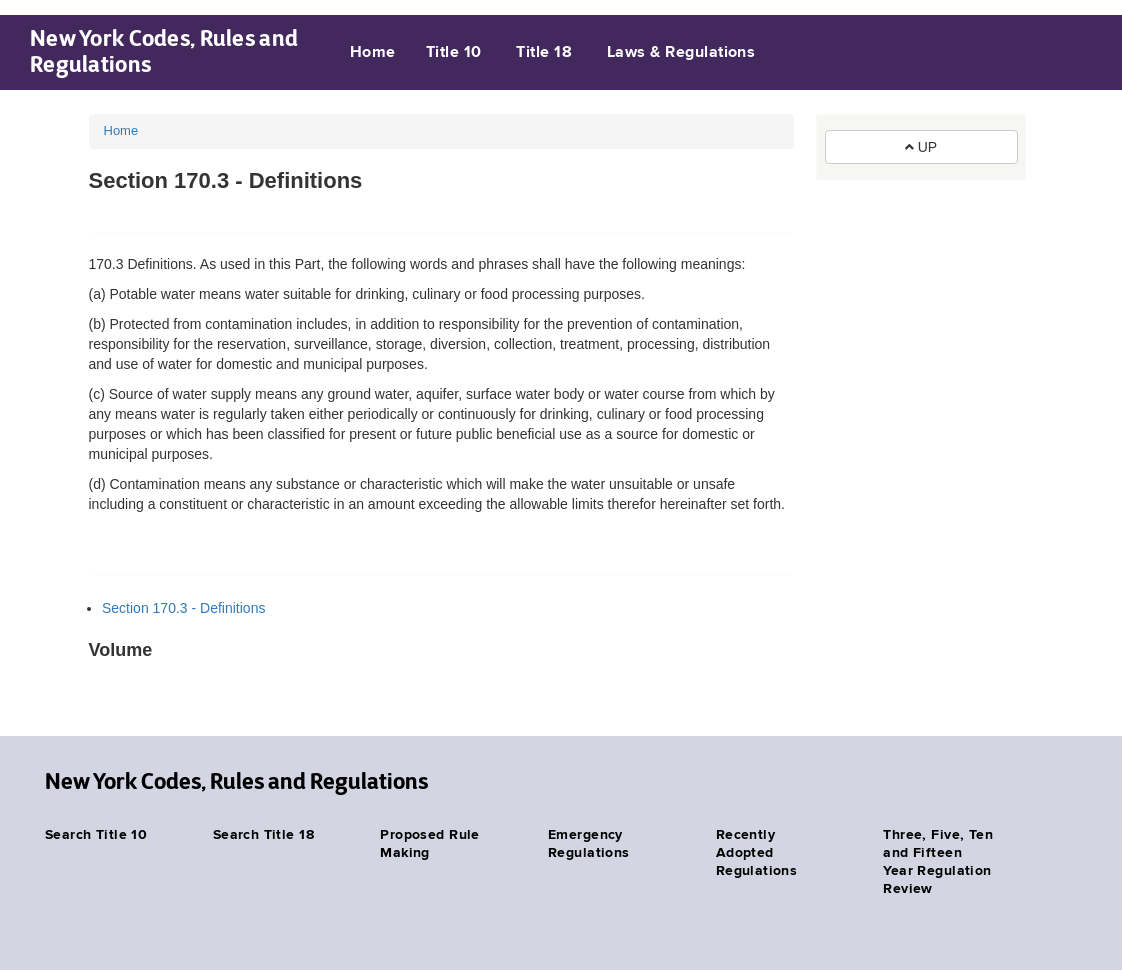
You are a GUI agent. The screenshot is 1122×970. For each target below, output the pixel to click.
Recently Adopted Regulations (757, 853)
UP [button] (921, 147)
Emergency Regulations (589, 844)
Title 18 (544, 53)
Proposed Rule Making (429, 844)
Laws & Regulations (681, 53)
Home (373, 53)
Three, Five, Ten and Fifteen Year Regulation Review (938, 862)
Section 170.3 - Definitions (183, 608)
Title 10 (454, 53)
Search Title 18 (263, 835)
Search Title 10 (96, 835)
